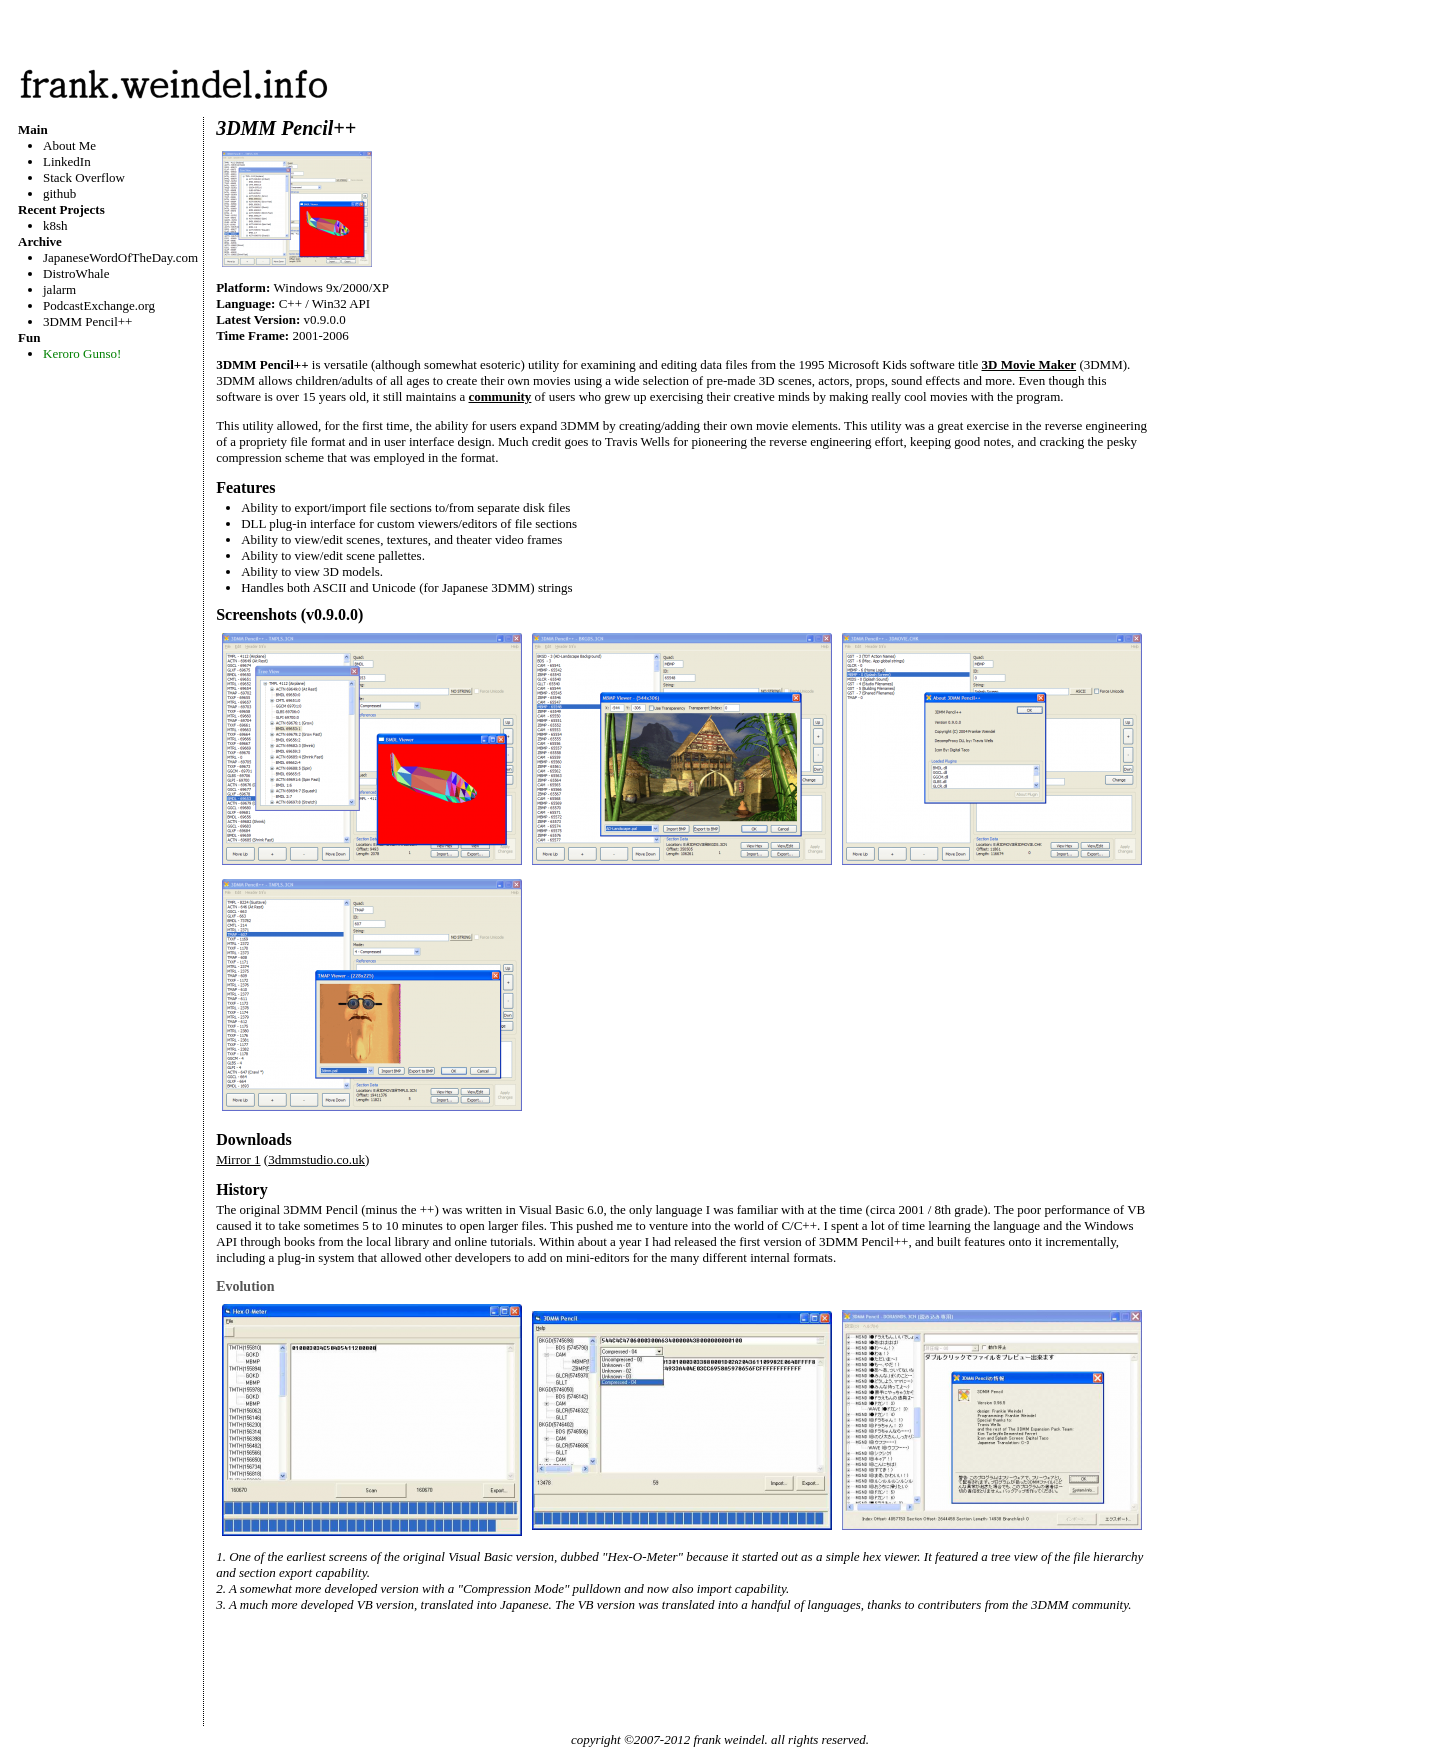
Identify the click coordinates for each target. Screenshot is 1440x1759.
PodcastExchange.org (99, 305)
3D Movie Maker (1029, 364)
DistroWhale (76, 273)
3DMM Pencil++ (87, 321)
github (59, 193)
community (500, 396)
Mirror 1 (238, 1159)
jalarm (59, 289)
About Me (69, 145)
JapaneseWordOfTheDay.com (120, 257)
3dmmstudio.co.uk (316, 1159)
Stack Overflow (84, 177)
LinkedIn (67, 161)
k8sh (55, 225)
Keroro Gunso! (82, 353)
